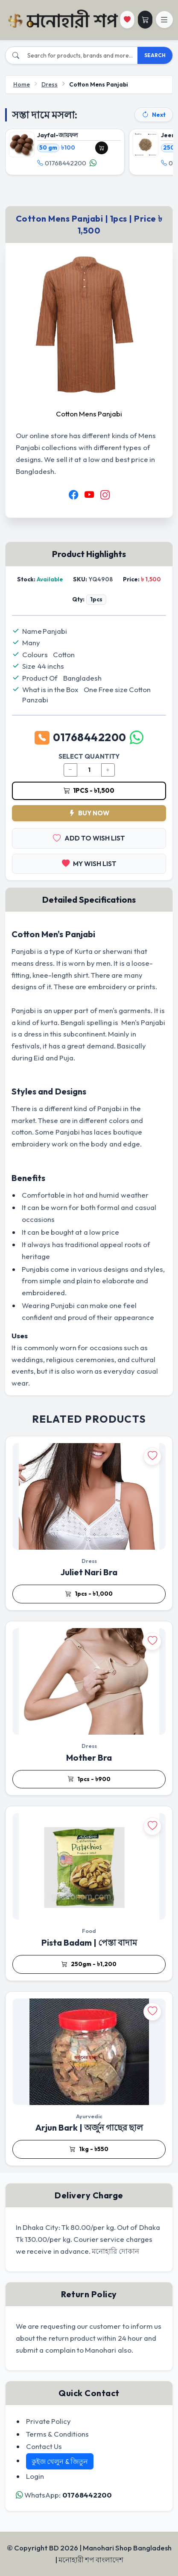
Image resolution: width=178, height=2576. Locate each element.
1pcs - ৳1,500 (89, 790)
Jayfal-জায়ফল (57, 135)
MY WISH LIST (89, 864)
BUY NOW (89, 813)
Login (35, 2476)
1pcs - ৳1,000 (89, 1594)
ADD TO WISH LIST (89, 838)
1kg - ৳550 (89, 2149)
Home (21, 84)
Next (154, 115)
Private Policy (48, 2421)
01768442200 (61, 163)
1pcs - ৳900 (89, 1779)
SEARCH (155, 55)
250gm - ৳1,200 (89, 1964)
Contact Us (44, 2446)
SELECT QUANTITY (89, 756)
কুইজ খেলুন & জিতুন (60, 2461)
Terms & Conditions (57, 2433)
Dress (49, 84)
